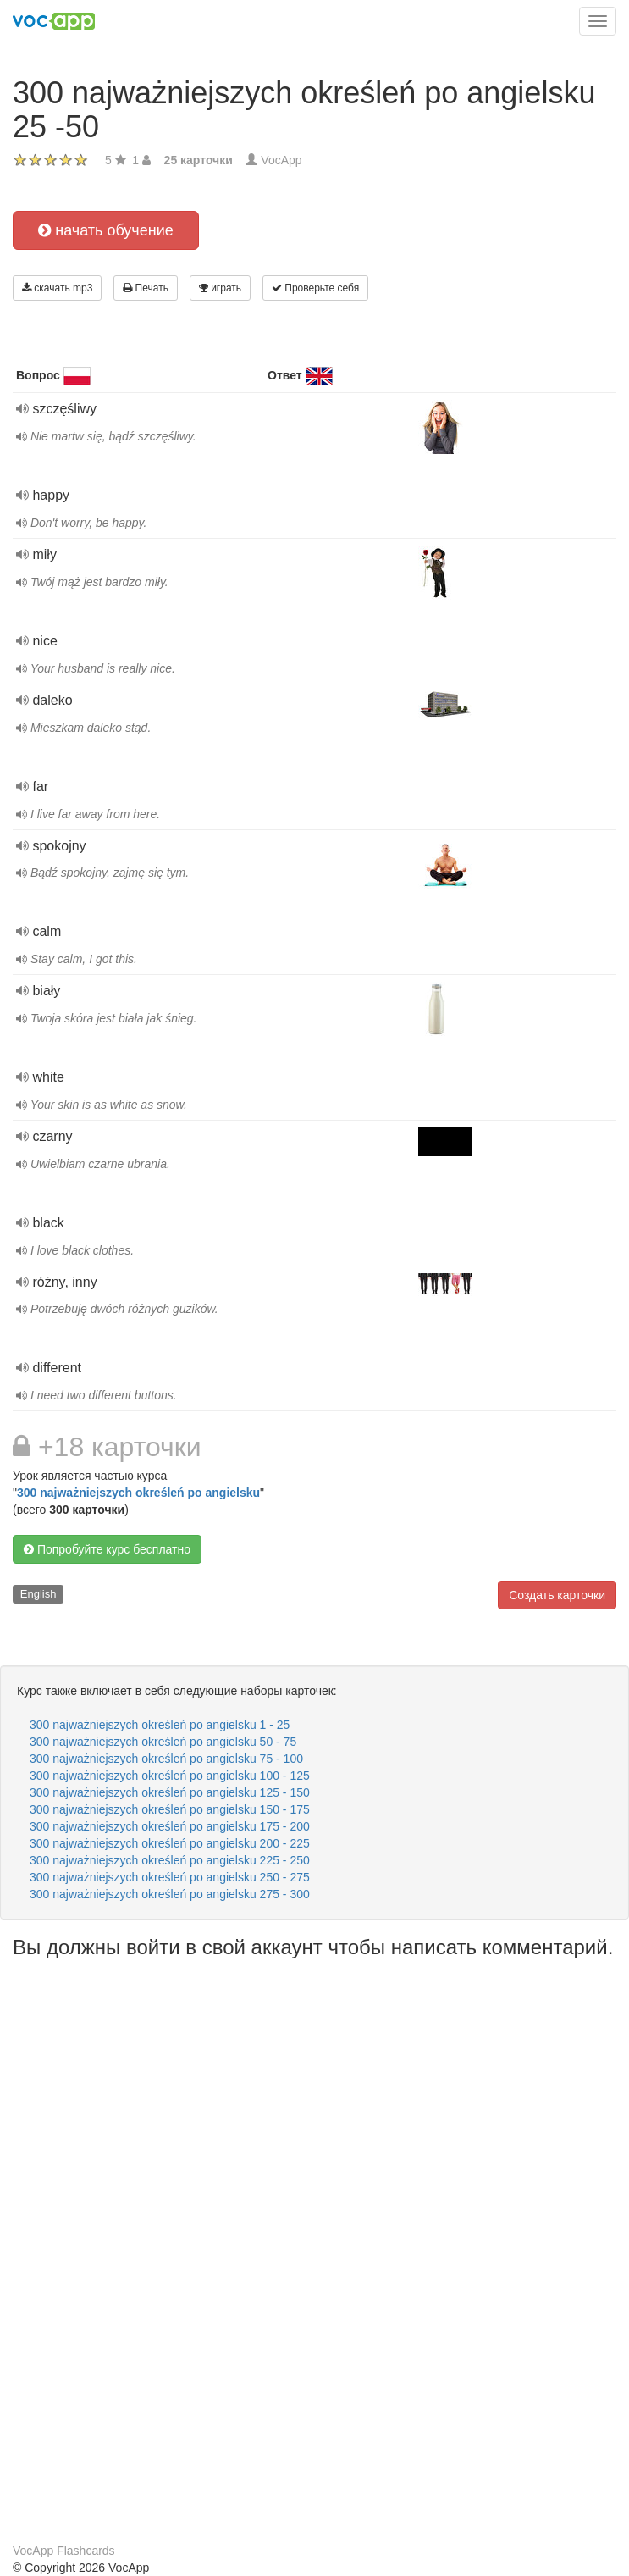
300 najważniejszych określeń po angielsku (138, 1492)
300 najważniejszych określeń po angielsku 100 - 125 (170, 1775)
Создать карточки (557, 1595)
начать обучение (106, 230)
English (38, 1593)
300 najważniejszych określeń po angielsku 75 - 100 (166, 1758)
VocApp (281, 160)
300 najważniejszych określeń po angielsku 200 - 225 (170, 1843)
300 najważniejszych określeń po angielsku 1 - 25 (160, 1724)
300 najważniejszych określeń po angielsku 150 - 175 (170, 1809)
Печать (145, 288)
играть (220, 288)
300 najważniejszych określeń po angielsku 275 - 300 (170, 1894)
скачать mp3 (57, 288)
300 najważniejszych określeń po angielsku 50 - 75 (163, 1741)
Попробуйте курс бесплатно (107, 1549)
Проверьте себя (315, 288)
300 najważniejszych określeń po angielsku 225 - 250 (170, 1860)
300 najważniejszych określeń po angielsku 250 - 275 (170, 1877)
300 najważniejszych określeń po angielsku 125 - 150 (170, 1792)
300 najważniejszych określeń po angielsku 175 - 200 (170, 1826)
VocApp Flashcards (64, 2550)
